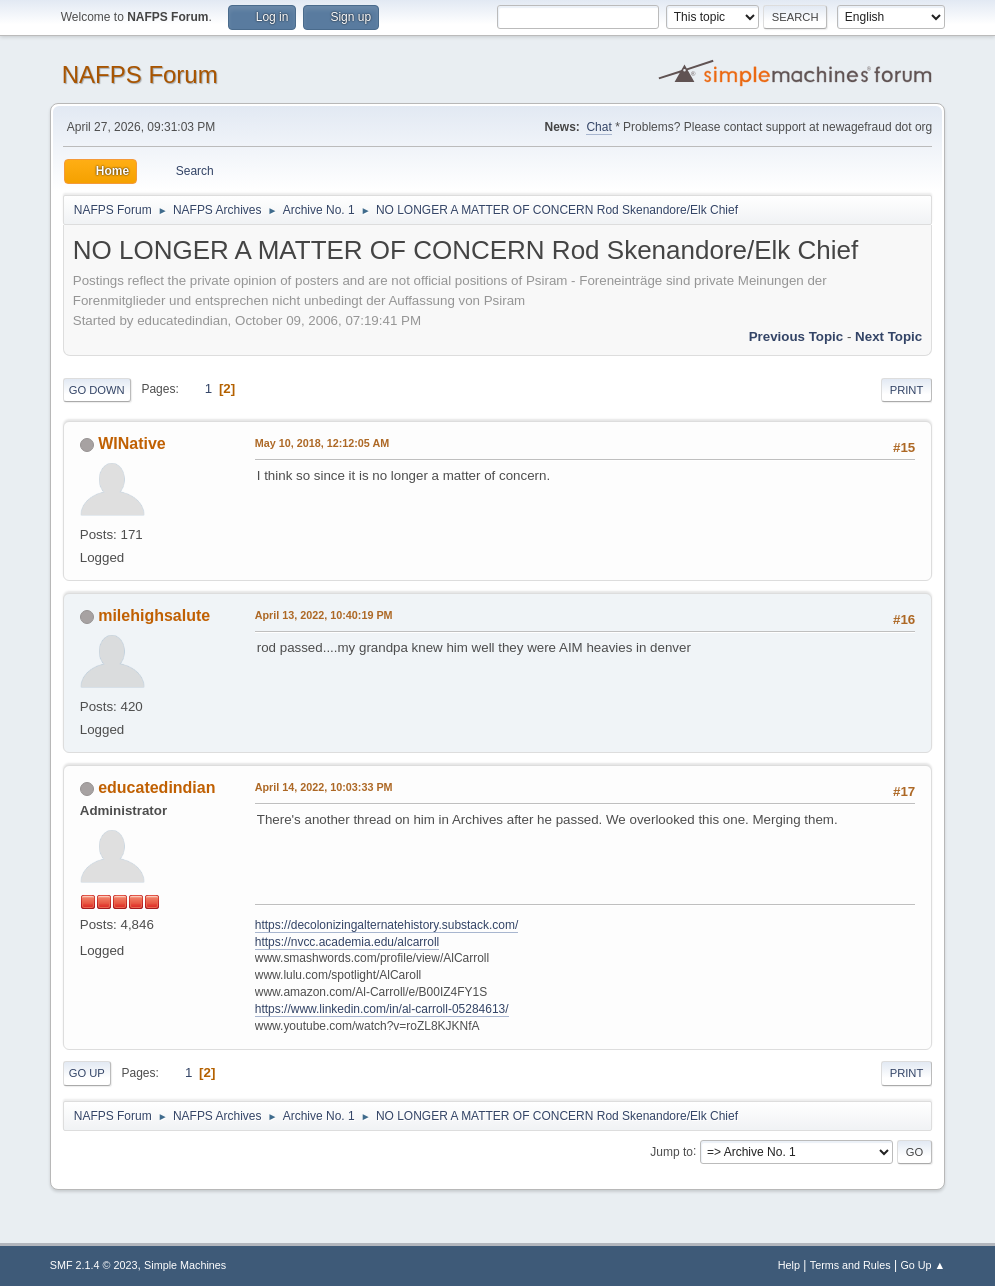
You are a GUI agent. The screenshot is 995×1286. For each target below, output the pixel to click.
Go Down (97, 390)
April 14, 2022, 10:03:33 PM (324, 787)
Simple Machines (185, 1265)
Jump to (671, 1151)
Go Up (87, 1073)
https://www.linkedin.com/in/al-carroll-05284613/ (382, 1009)
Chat (598, 127)
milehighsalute (154, 615)
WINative (132, 443)
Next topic (888, 336)
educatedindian (156, 787)
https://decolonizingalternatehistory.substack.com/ (387, 925)
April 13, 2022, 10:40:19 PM (324, 615)
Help (789, 1265)
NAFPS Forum (140, 74)
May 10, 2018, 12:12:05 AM (322, 443)
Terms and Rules (850, 1265)
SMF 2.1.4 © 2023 (94, 1265)
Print (907, 390)
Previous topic (796, 336)
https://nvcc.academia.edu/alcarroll (347, 942)
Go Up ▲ (922, 1265)
